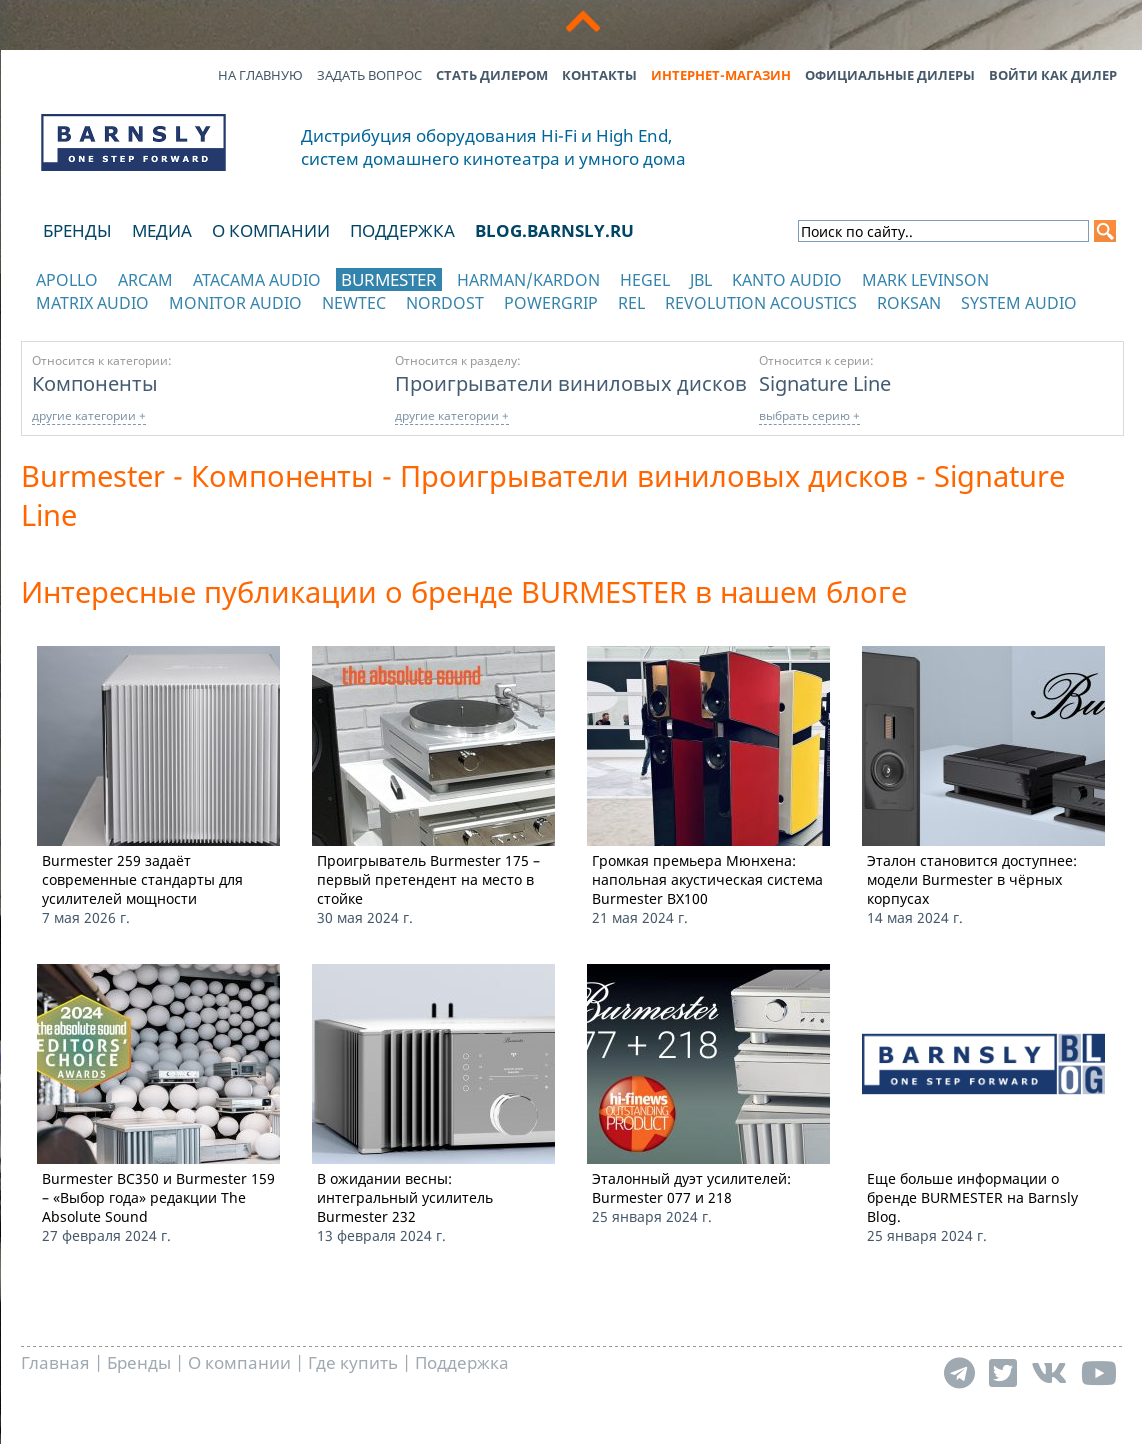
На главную (260, 75)
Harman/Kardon (528, 280)
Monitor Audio (235, 303)
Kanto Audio (787, 280)
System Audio (1019, 303)
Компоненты (95, 383)
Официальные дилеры (890, 75)
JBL (701, 280)
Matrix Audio (92, 303)
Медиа (162, 230)
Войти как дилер (1053, 75)
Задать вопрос (369, 75)
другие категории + (89, 415)
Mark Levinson (925, 280)
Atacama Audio (257, 280)
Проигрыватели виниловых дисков (571, 383)
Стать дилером (492, 75)
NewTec (354, 303)
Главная (55, 1362)
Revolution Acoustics (761, 303)
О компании (271, 230)
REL (631, 303)
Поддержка (402, 230)
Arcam (145, 280)
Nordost (445, 303)
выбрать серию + (809, 415)
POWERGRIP (551, 303)
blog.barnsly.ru (554, 230)
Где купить (353, 1362)
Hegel (645, 280)
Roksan (909, 303)
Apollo (67, 280)
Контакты (599, 75)
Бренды (77, 230)
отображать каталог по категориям (134, 322)
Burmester (389, 279)
